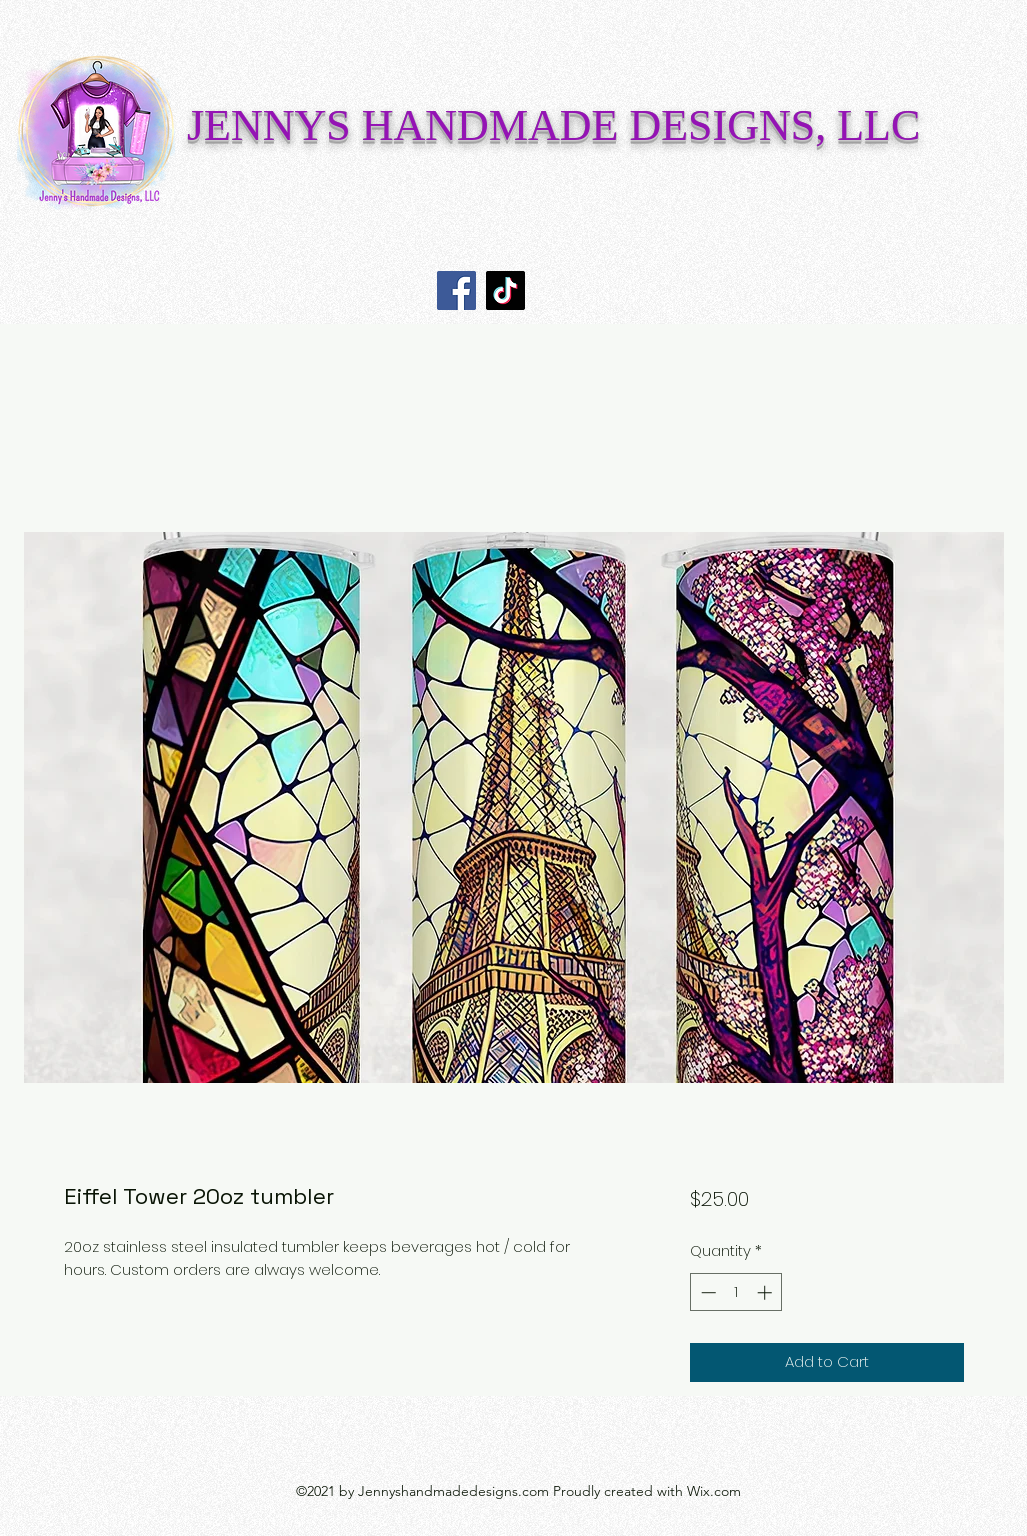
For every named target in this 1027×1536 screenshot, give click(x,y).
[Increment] (766, 1292)
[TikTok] (505, 290)
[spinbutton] (736, 1292)
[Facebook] (456, 290)
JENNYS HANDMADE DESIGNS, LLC (553, 125)
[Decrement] (706, 1292)
